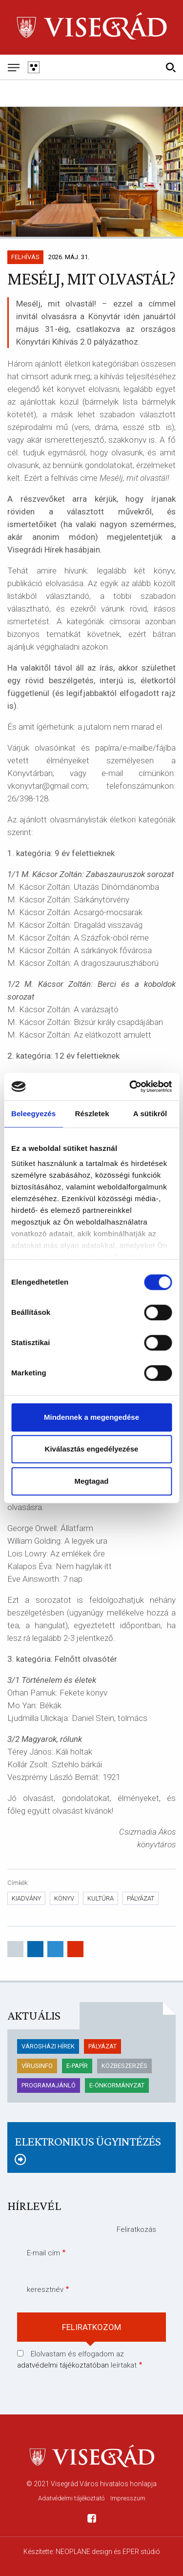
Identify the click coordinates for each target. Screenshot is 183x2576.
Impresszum (127, 2498)
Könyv (64, 1898)
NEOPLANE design (84, 2552)
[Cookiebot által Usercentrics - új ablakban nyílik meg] (130, 1086)
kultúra (100, 1898)
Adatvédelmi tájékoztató (71, 2498)
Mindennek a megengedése (91, 1417)
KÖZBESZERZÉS (124, 2065)
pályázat (140, 1898)
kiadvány (26, 1898)
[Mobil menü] (13, 67)
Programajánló (48, 2085)
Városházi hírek (48, 2046)
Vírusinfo (37, 2065)
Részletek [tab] (92, 1113)
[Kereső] (170, 67)
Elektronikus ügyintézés (88, 2141)
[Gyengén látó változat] (33, 67)
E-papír (77, 2065)
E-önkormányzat (116, 2085)
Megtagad (91, 1481)
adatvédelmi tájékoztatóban (63, 2365)
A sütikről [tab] (150, 1113)
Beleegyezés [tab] (33, 1113)
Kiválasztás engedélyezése (92, 1449)
